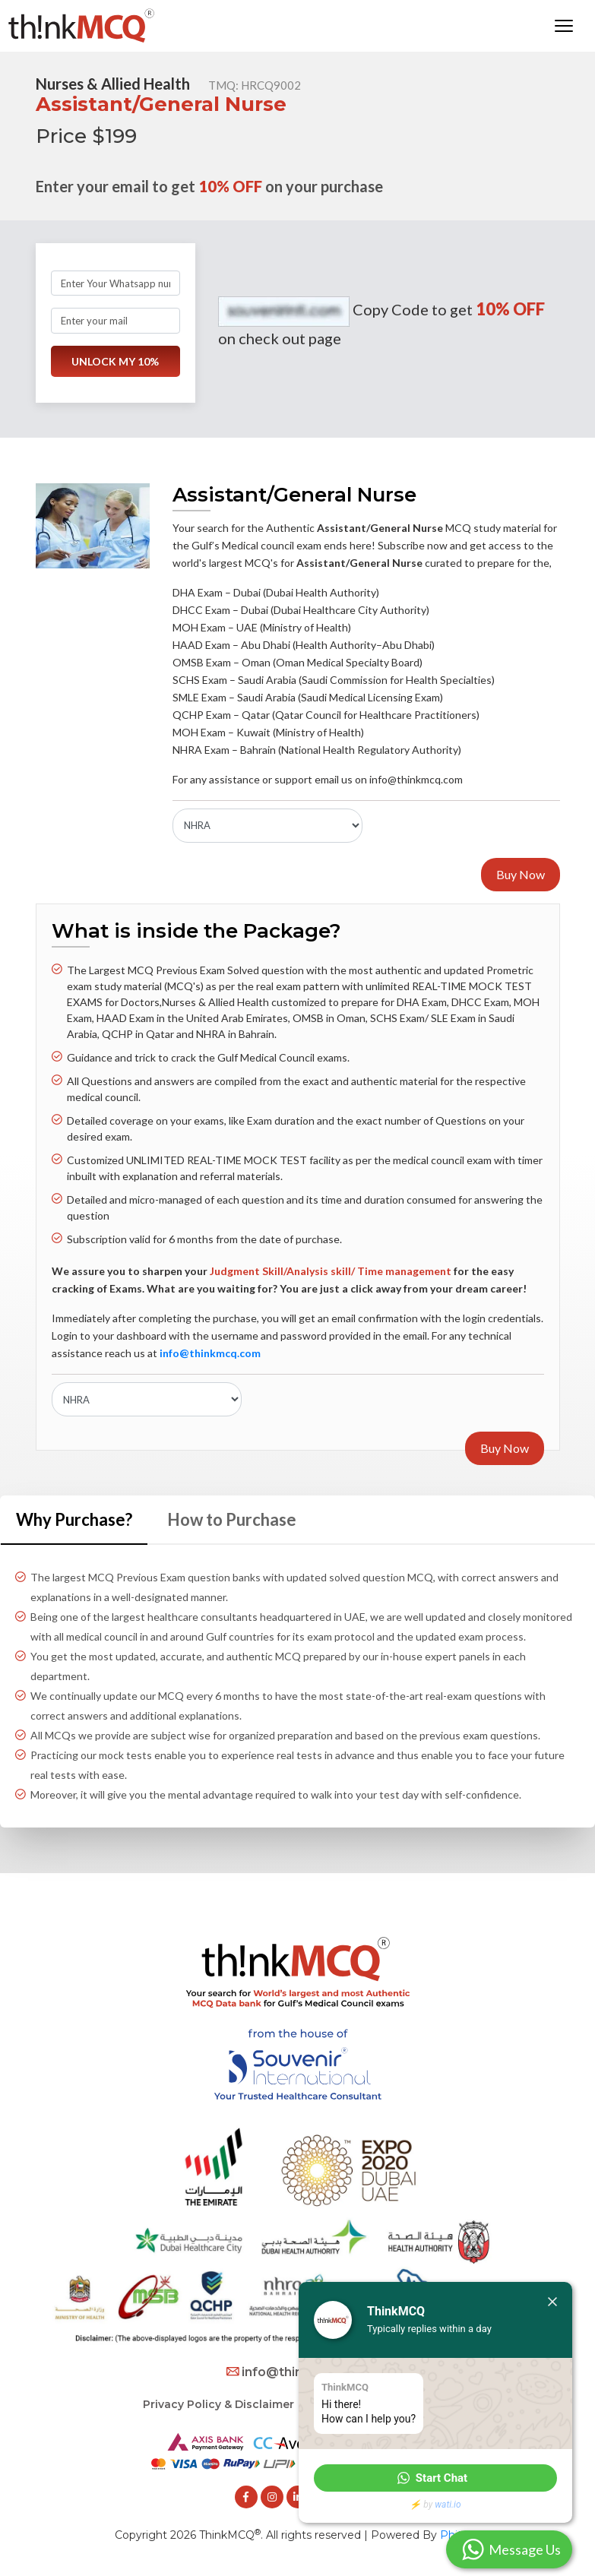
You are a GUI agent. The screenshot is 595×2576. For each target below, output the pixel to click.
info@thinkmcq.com (297, 2372)
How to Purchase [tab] (231, 1519)
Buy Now (520, 874)
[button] (435, 2478)
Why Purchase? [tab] (74, 1519)
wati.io (447, 2504)
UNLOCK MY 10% (115, 361)
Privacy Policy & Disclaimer (218, 2404)
